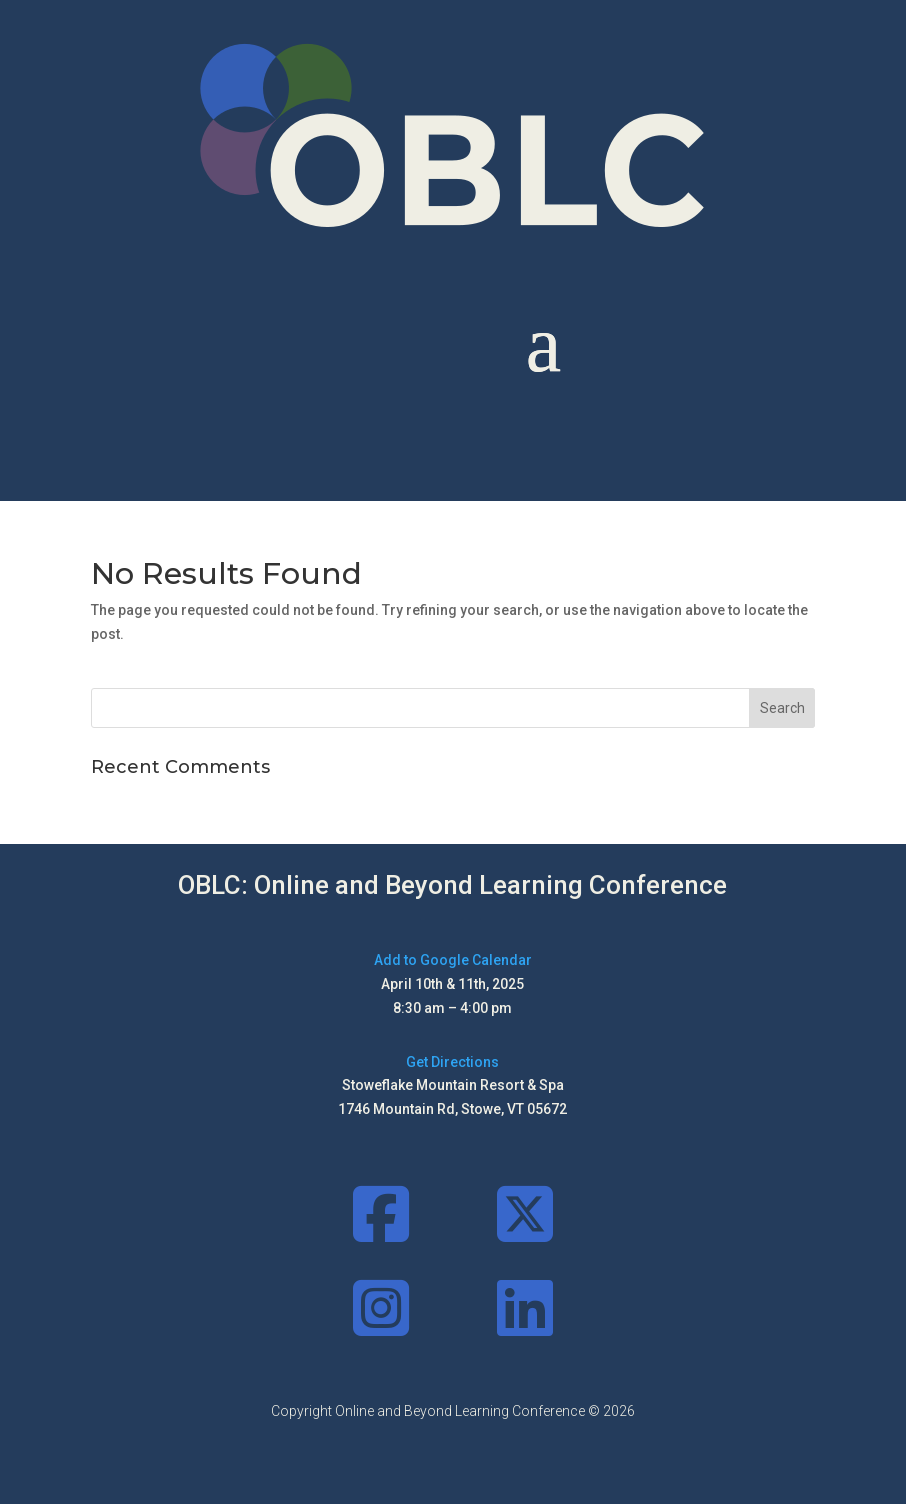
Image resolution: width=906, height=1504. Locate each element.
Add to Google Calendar (453, 960)
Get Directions (452, 1062)
